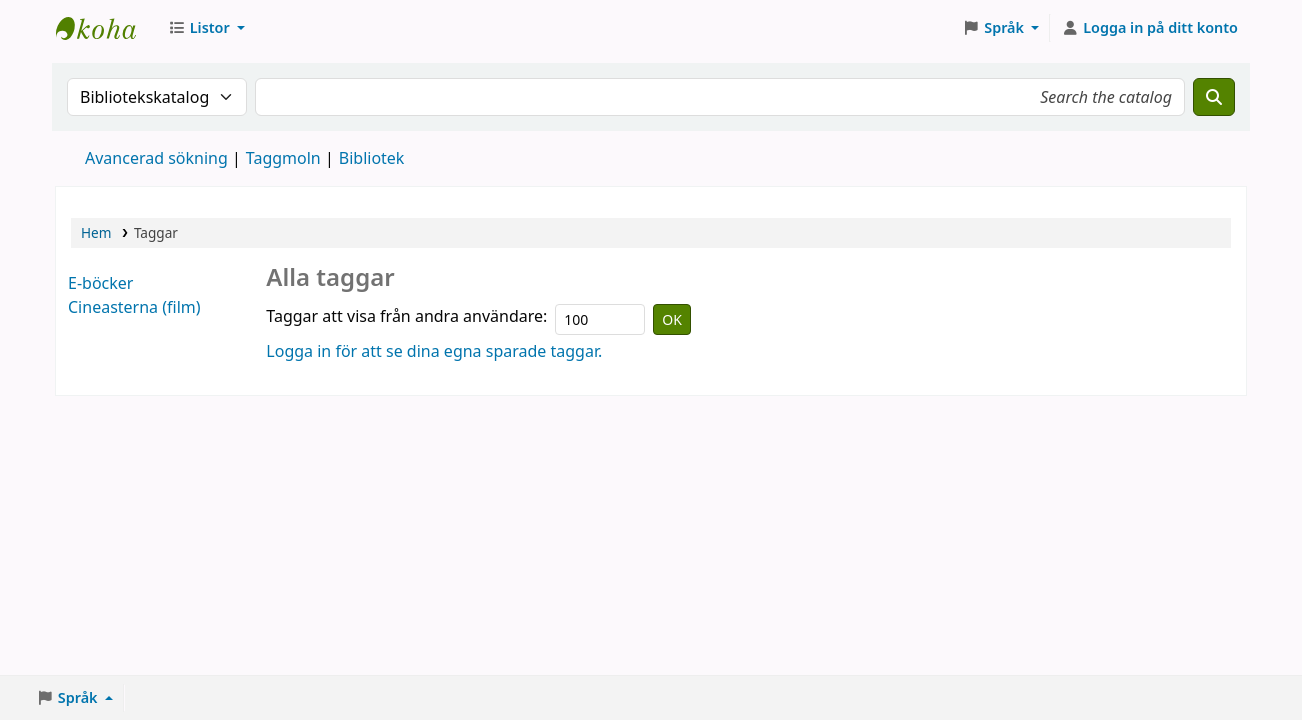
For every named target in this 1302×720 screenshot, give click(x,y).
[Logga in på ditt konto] (1149, 28)
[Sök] (1214, 97)
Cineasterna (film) (134, 307)
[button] (206, 28)
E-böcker (100, 283)
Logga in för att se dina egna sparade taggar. (434, 351)
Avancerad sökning (156, 158)
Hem (96, 232)
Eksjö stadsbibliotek (106, 28)
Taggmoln (283, 158)
